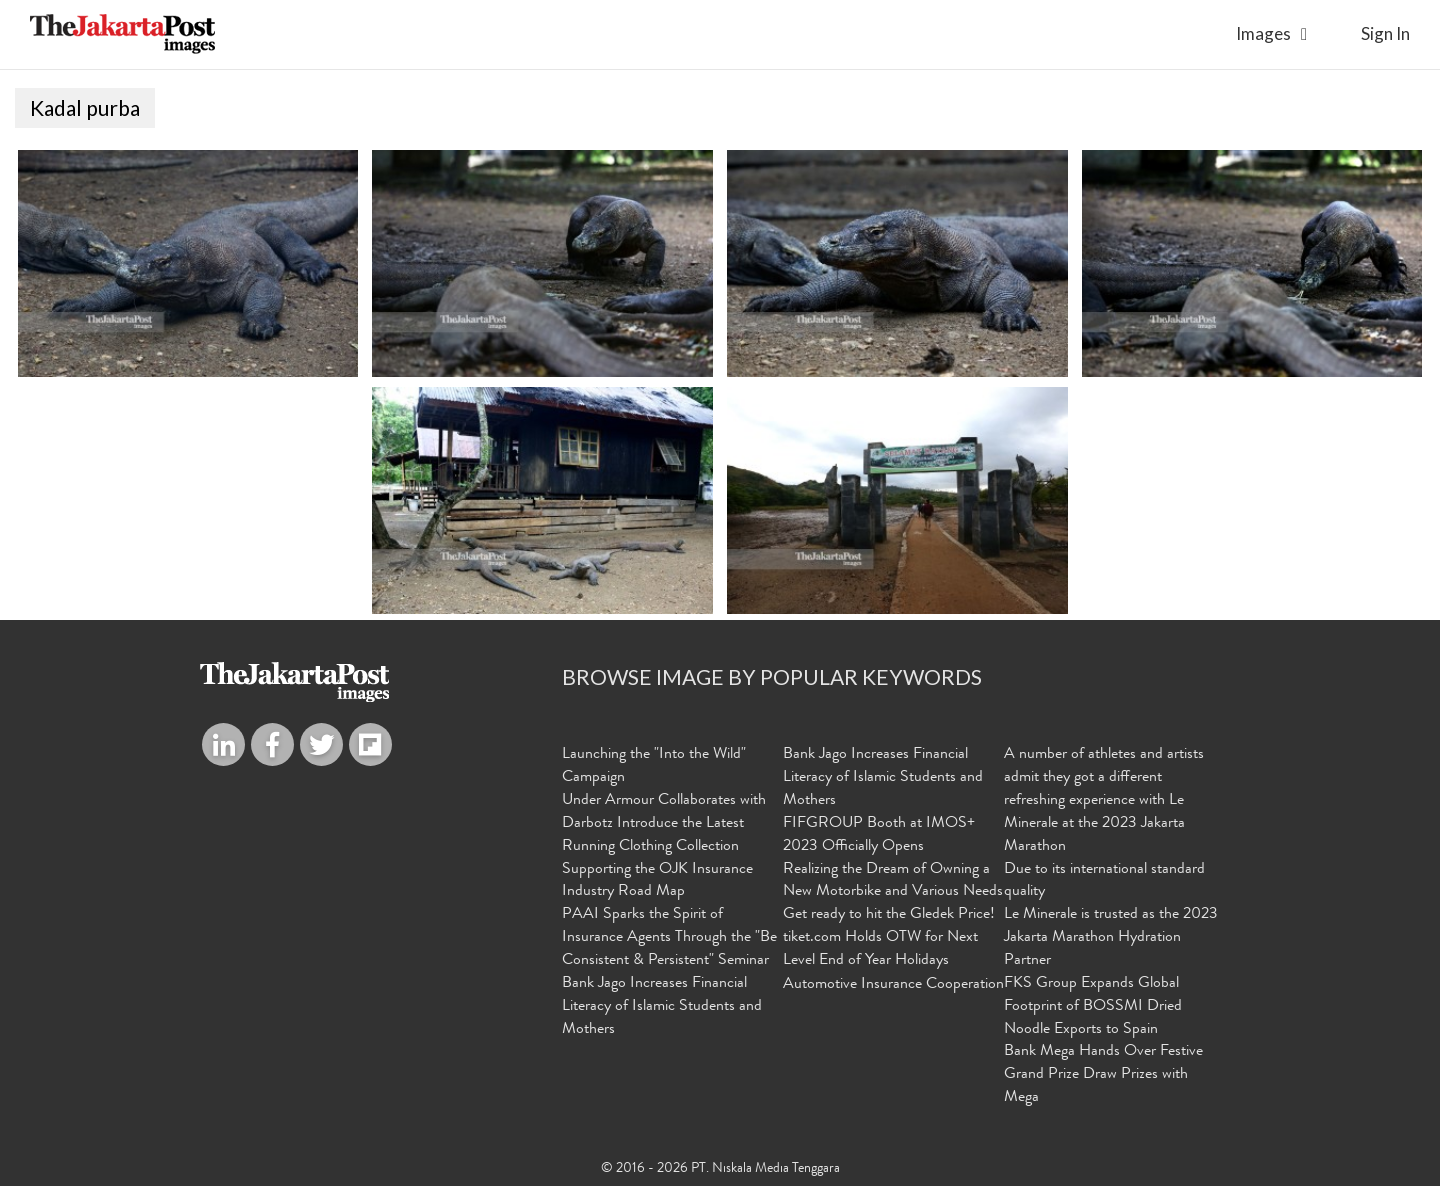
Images (1263, 33)
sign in (1385, 33)
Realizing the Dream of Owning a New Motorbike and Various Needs (893, 881)
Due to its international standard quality (1104, 881)
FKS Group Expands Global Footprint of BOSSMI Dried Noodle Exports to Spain (1093, 1007)
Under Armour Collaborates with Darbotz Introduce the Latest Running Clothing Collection (664, 824)
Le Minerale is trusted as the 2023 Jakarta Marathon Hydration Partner (1111, 938)
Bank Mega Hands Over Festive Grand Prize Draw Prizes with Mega (1103, 1075)
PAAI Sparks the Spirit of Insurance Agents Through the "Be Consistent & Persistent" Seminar (669, 938)
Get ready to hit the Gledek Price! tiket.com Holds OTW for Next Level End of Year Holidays (889, 938)
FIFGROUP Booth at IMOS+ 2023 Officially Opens (879, 835)
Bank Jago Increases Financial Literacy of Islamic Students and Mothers (662, 1007)
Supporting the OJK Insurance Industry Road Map (657, 881)
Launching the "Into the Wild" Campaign (654, 766)
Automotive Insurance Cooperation (893, 985)
